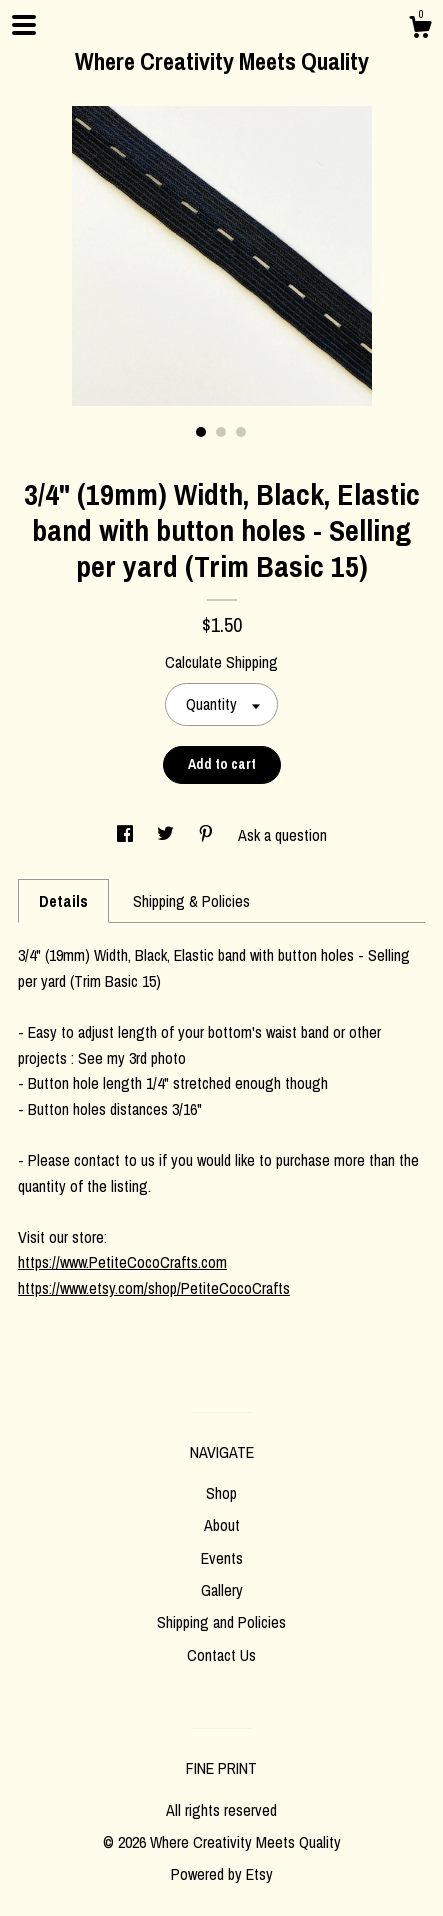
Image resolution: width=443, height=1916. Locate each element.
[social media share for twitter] (167, 835)
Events (222, 1558)
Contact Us (221, 1655)
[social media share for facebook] (127, 835)
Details (63, 901)
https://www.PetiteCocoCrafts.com (122, 1262)
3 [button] (241, 432)
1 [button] (201, 432)
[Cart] (420, 30)
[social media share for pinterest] (208, 835)
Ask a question (282, 835)
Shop (221, 1493)
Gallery (222, 1590)
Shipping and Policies (221, 1622)
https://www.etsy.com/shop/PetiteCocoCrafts (154, 1288)
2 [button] (221, 432)
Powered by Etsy (222, 1874)
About (222, 1525)
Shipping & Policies (191, 901)
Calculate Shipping (221, 662)
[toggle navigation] (24, 25)
